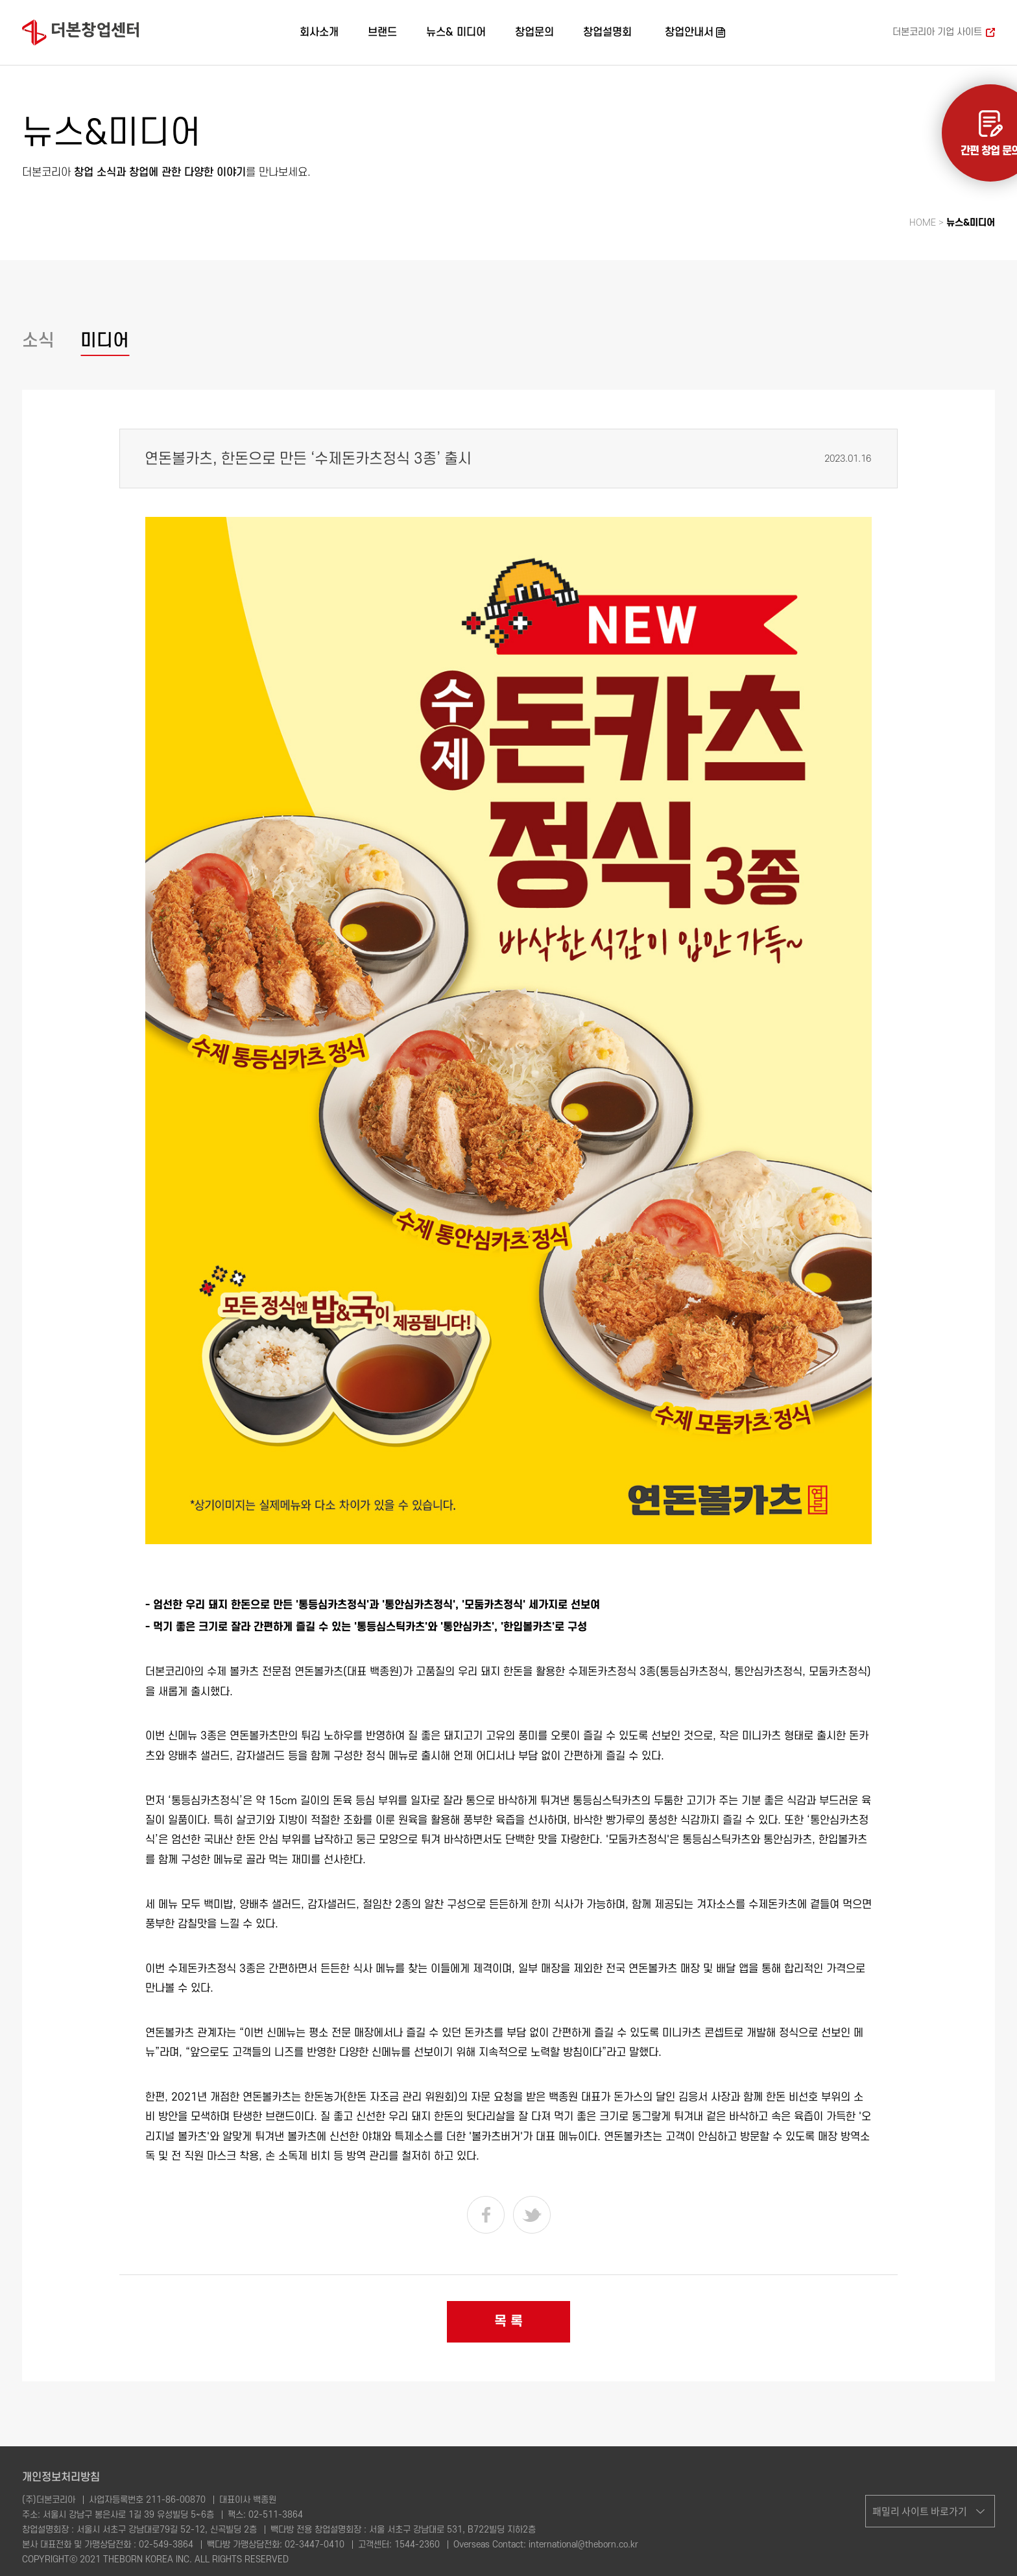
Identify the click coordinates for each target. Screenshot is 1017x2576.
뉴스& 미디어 (456, 32)
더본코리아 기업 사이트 (937, 32)
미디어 (104, 341)
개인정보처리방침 (61, 2477)
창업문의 (534, 32)
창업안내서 (689, 32)
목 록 (508, 2321)
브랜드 (382, 32)
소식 (38, 341)
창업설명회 (607, 32)
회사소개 (319, 32)
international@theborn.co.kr (583, 2544)
